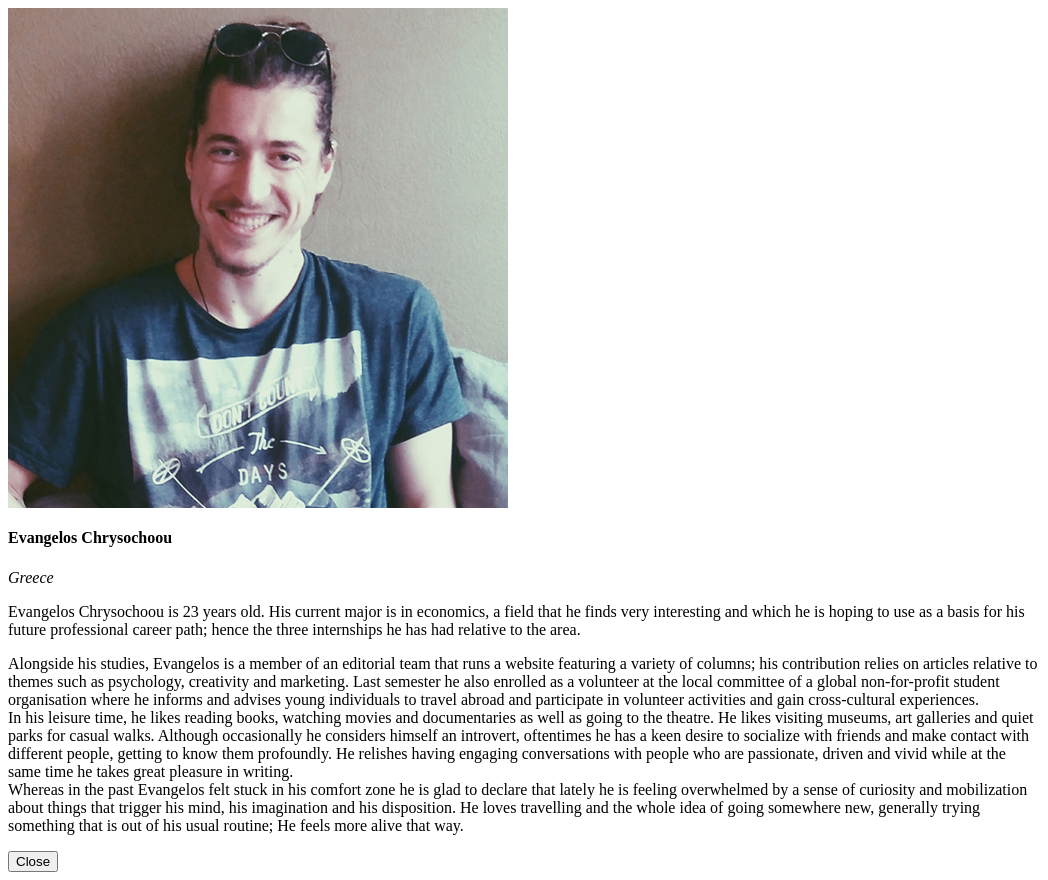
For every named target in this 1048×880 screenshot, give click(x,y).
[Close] (33, 861)
